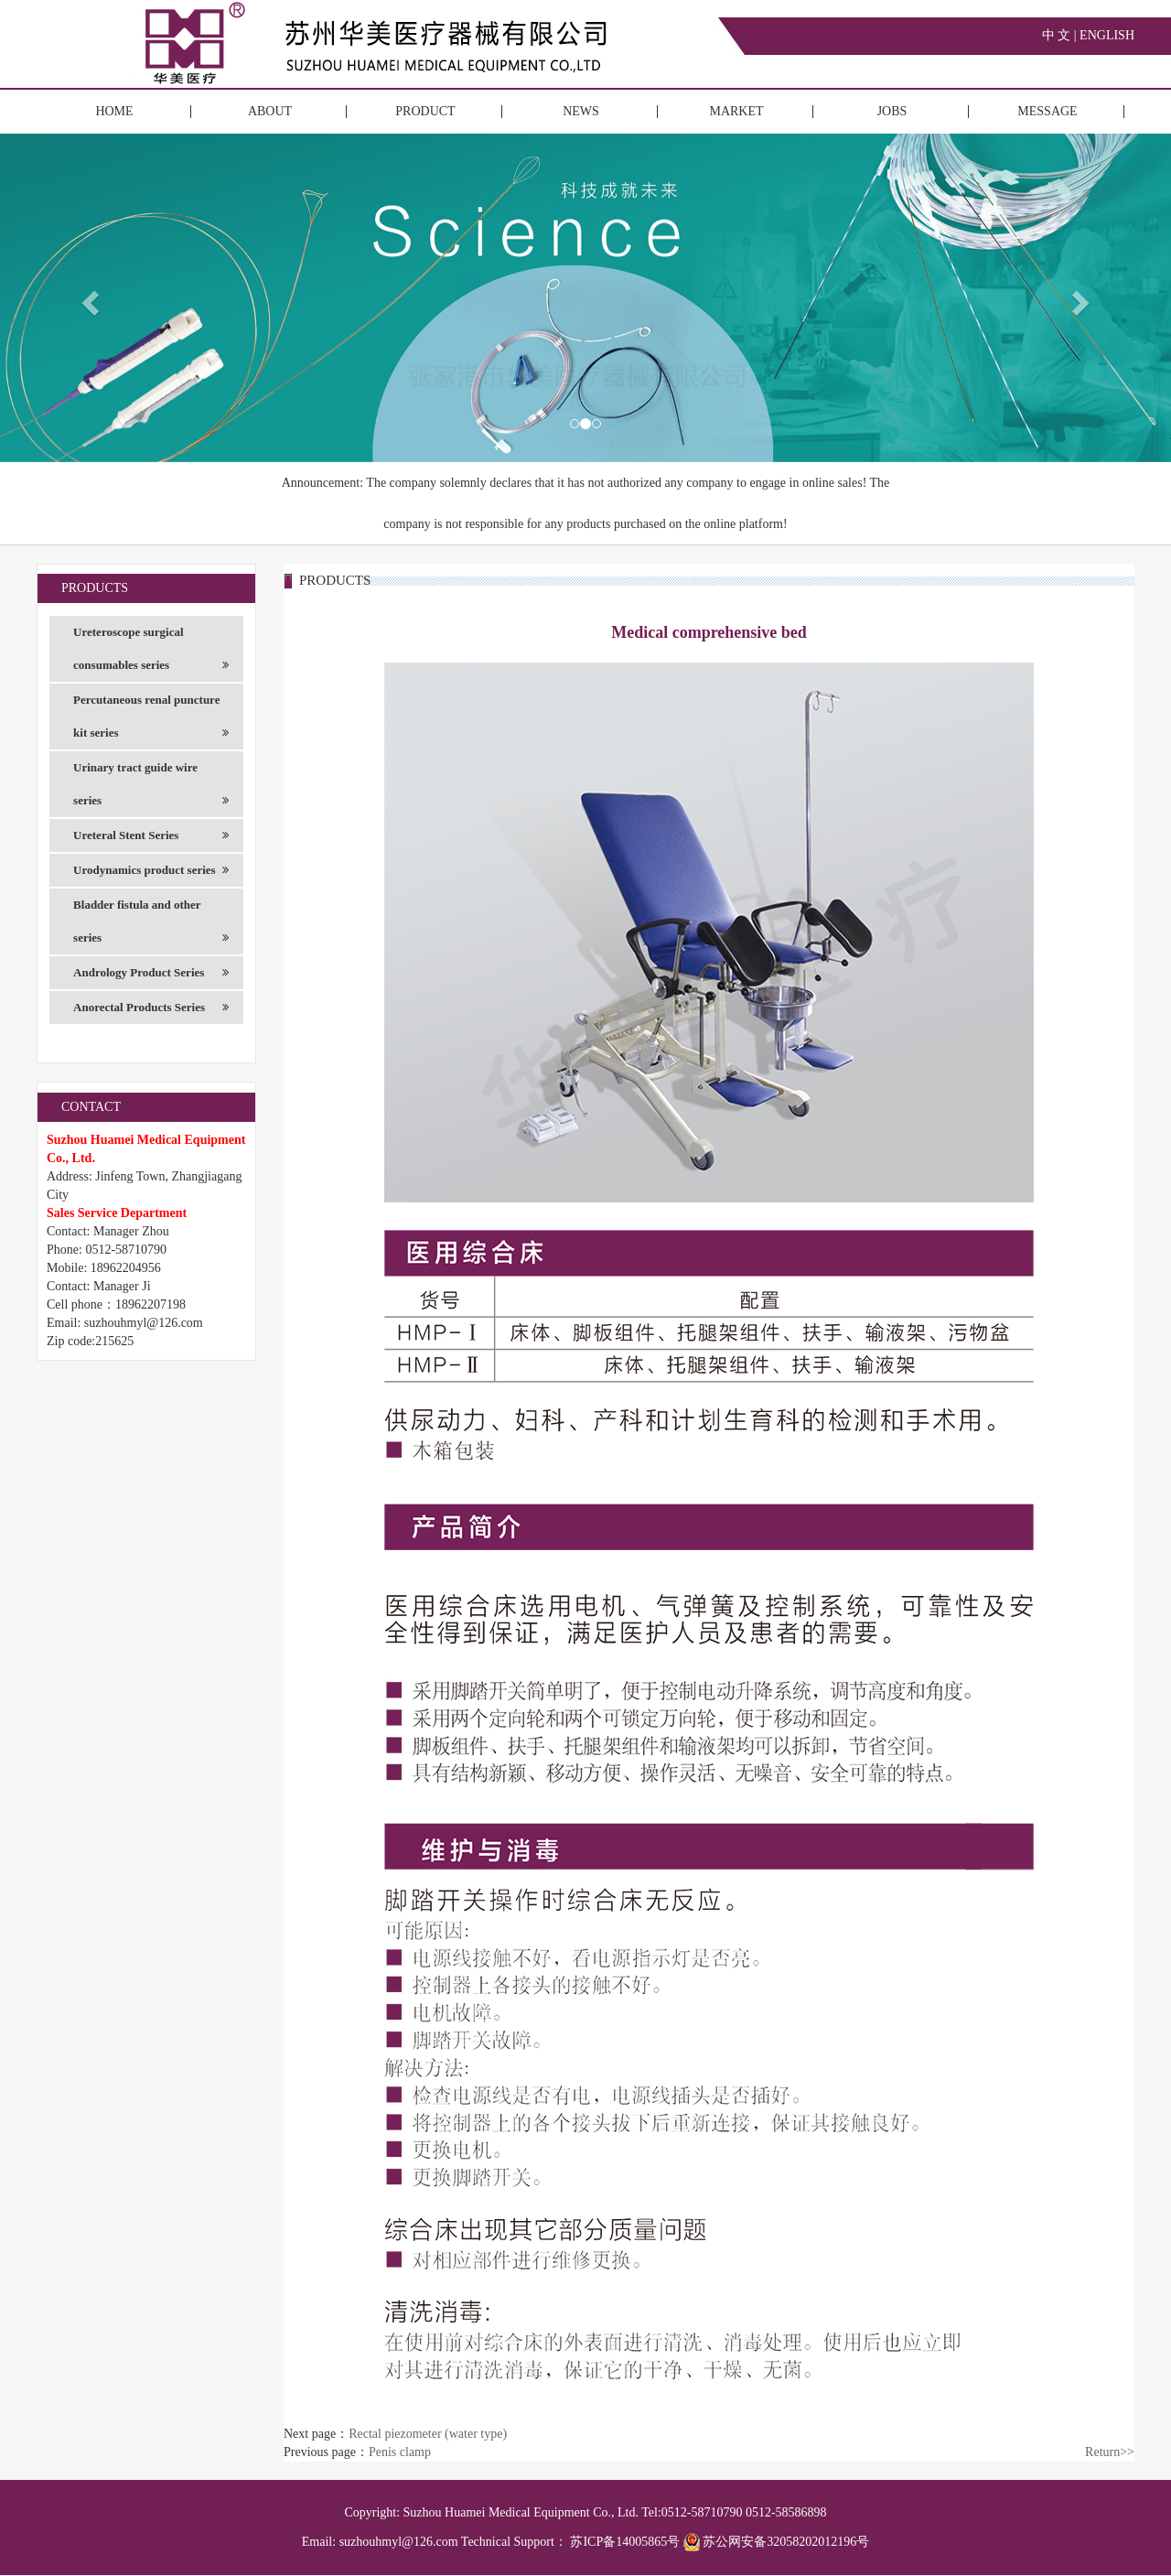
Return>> (1109, 2452)
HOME (114, 111)
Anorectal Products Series (151, 1007)
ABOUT (270, 111)
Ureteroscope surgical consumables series (151, 653)
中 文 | (1061, 35)
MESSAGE (1047, 111)
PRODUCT (425, 111)
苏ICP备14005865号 (625, 2542)
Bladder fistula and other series (151, 926)
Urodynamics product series (151, 870)
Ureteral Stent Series (151, 835)
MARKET (736, 111)
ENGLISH (1107, 35)
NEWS (581, 111)
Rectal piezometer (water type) (428, 2434)
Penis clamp (400, 2452)
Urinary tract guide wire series (151, 788)
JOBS (892, 111)
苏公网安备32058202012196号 (776, 2542)
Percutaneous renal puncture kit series (151, 721)
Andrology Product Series (151, 972)
